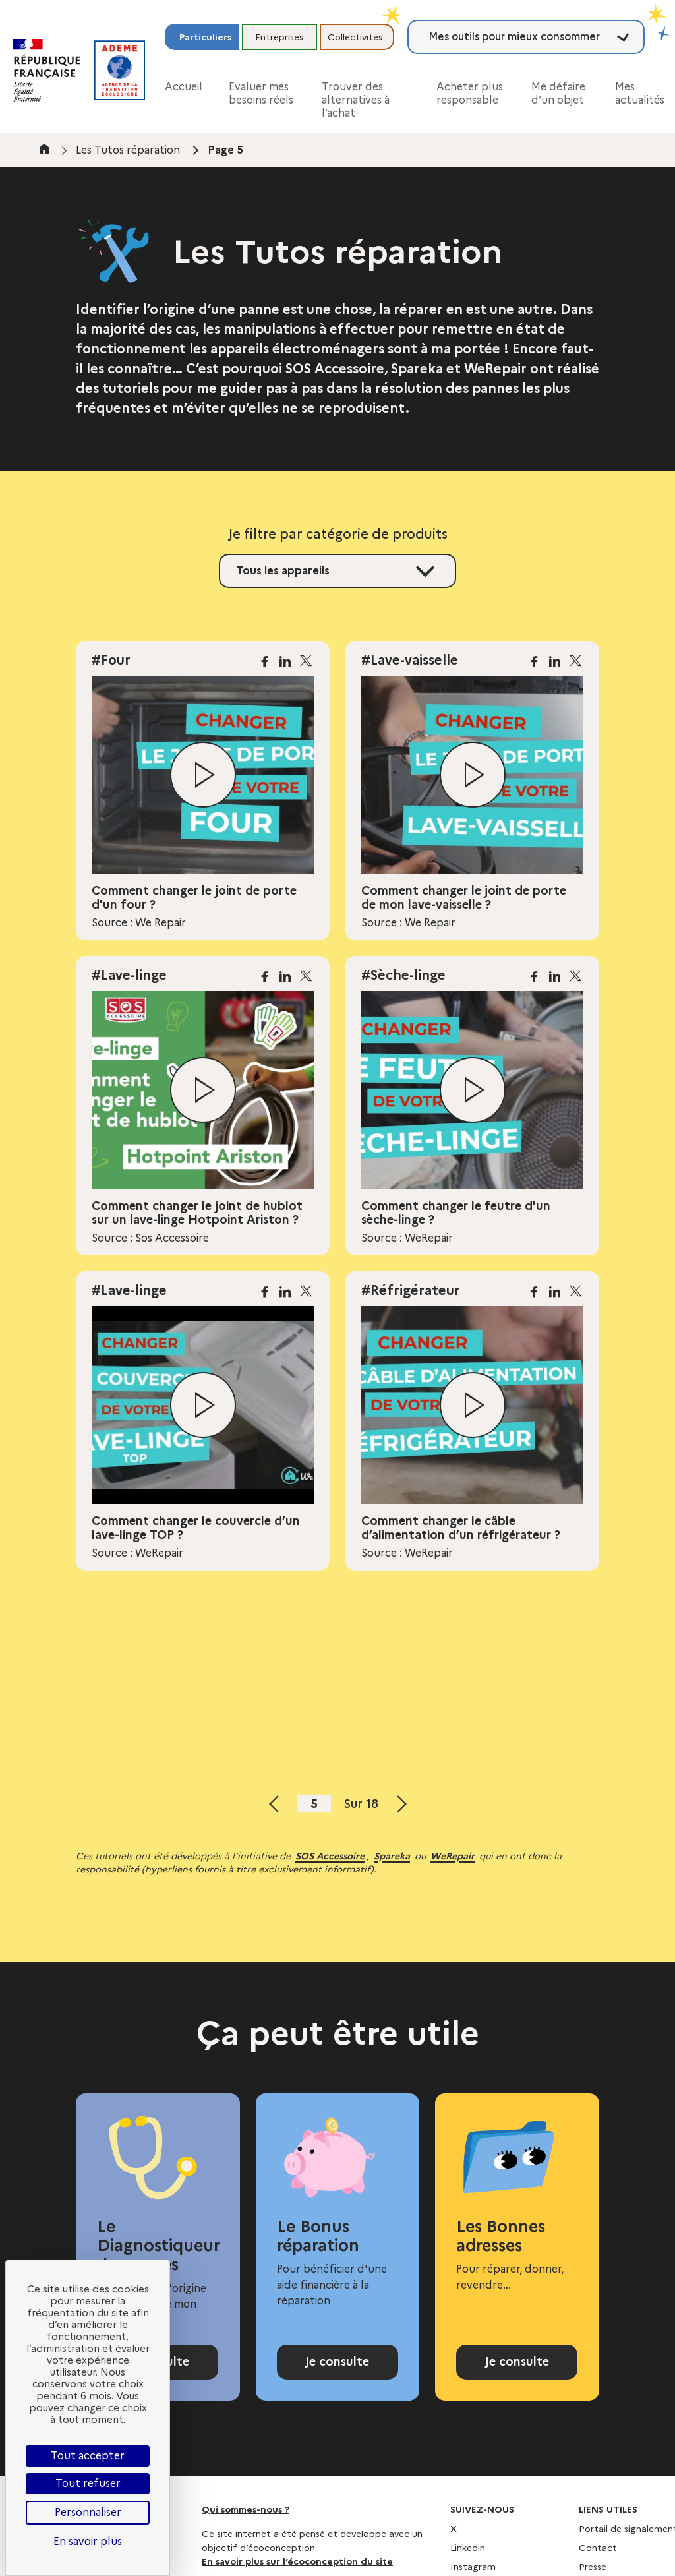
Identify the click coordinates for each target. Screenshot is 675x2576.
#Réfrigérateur (410, 1290)
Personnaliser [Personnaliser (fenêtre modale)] (88, 2512)
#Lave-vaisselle (409, 660)
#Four (111, 660)
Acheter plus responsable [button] (469, 93)
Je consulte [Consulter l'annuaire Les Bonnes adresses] (517, 2368)
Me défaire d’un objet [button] (558, 93)
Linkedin (467, 2562)
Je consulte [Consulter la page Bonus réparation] (337, 2368)
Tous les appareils (283, 570)
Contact (598, 2562)
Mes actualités (639, 93)
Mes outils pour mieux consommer (514, 36)
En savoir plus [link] (87, 2541)
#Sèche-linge (403, 975)
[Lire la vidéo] (203, 775)
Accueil (183, 86)
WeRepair (452, 1856)
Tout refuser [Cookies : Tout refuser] (88, 2483)
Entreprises (279, 37)
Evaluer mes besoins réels (261, 93)
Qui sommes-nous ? (245, 2524)
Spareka (392, 1856)
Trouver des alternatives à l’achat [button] (356, 99)
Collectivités (355, 37)
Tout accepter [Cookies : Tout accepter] (88, 2455)
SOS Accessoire (330, 1856)
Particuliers (205, 37)
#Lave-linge (129, 975)
